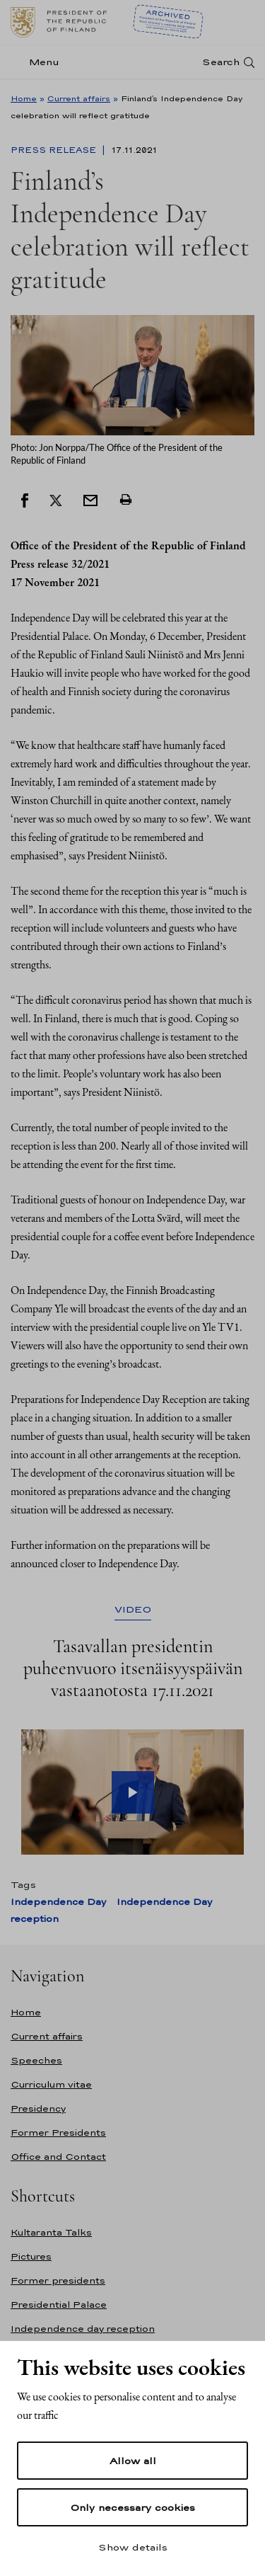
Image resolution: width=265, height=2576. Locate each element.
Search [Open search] (221, 62)
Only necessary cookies (132, 2507)
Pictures (31, 2256)
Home (24, 98)
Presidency (38, 2108)
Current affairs (78, 98)
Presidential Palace (59, 2305)
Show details (132, 2547)
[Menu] (39, 62)
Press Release (55, 150)
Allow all (133, 2460)
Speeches (36, 2060)
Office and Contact (58, 2157)
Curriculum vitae (51, 2084)
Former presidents (58, 2280)
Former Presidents (58, 2132)
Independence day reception (83, 2329)
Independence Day (58, 1902)
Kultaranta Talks (51, 2232)
